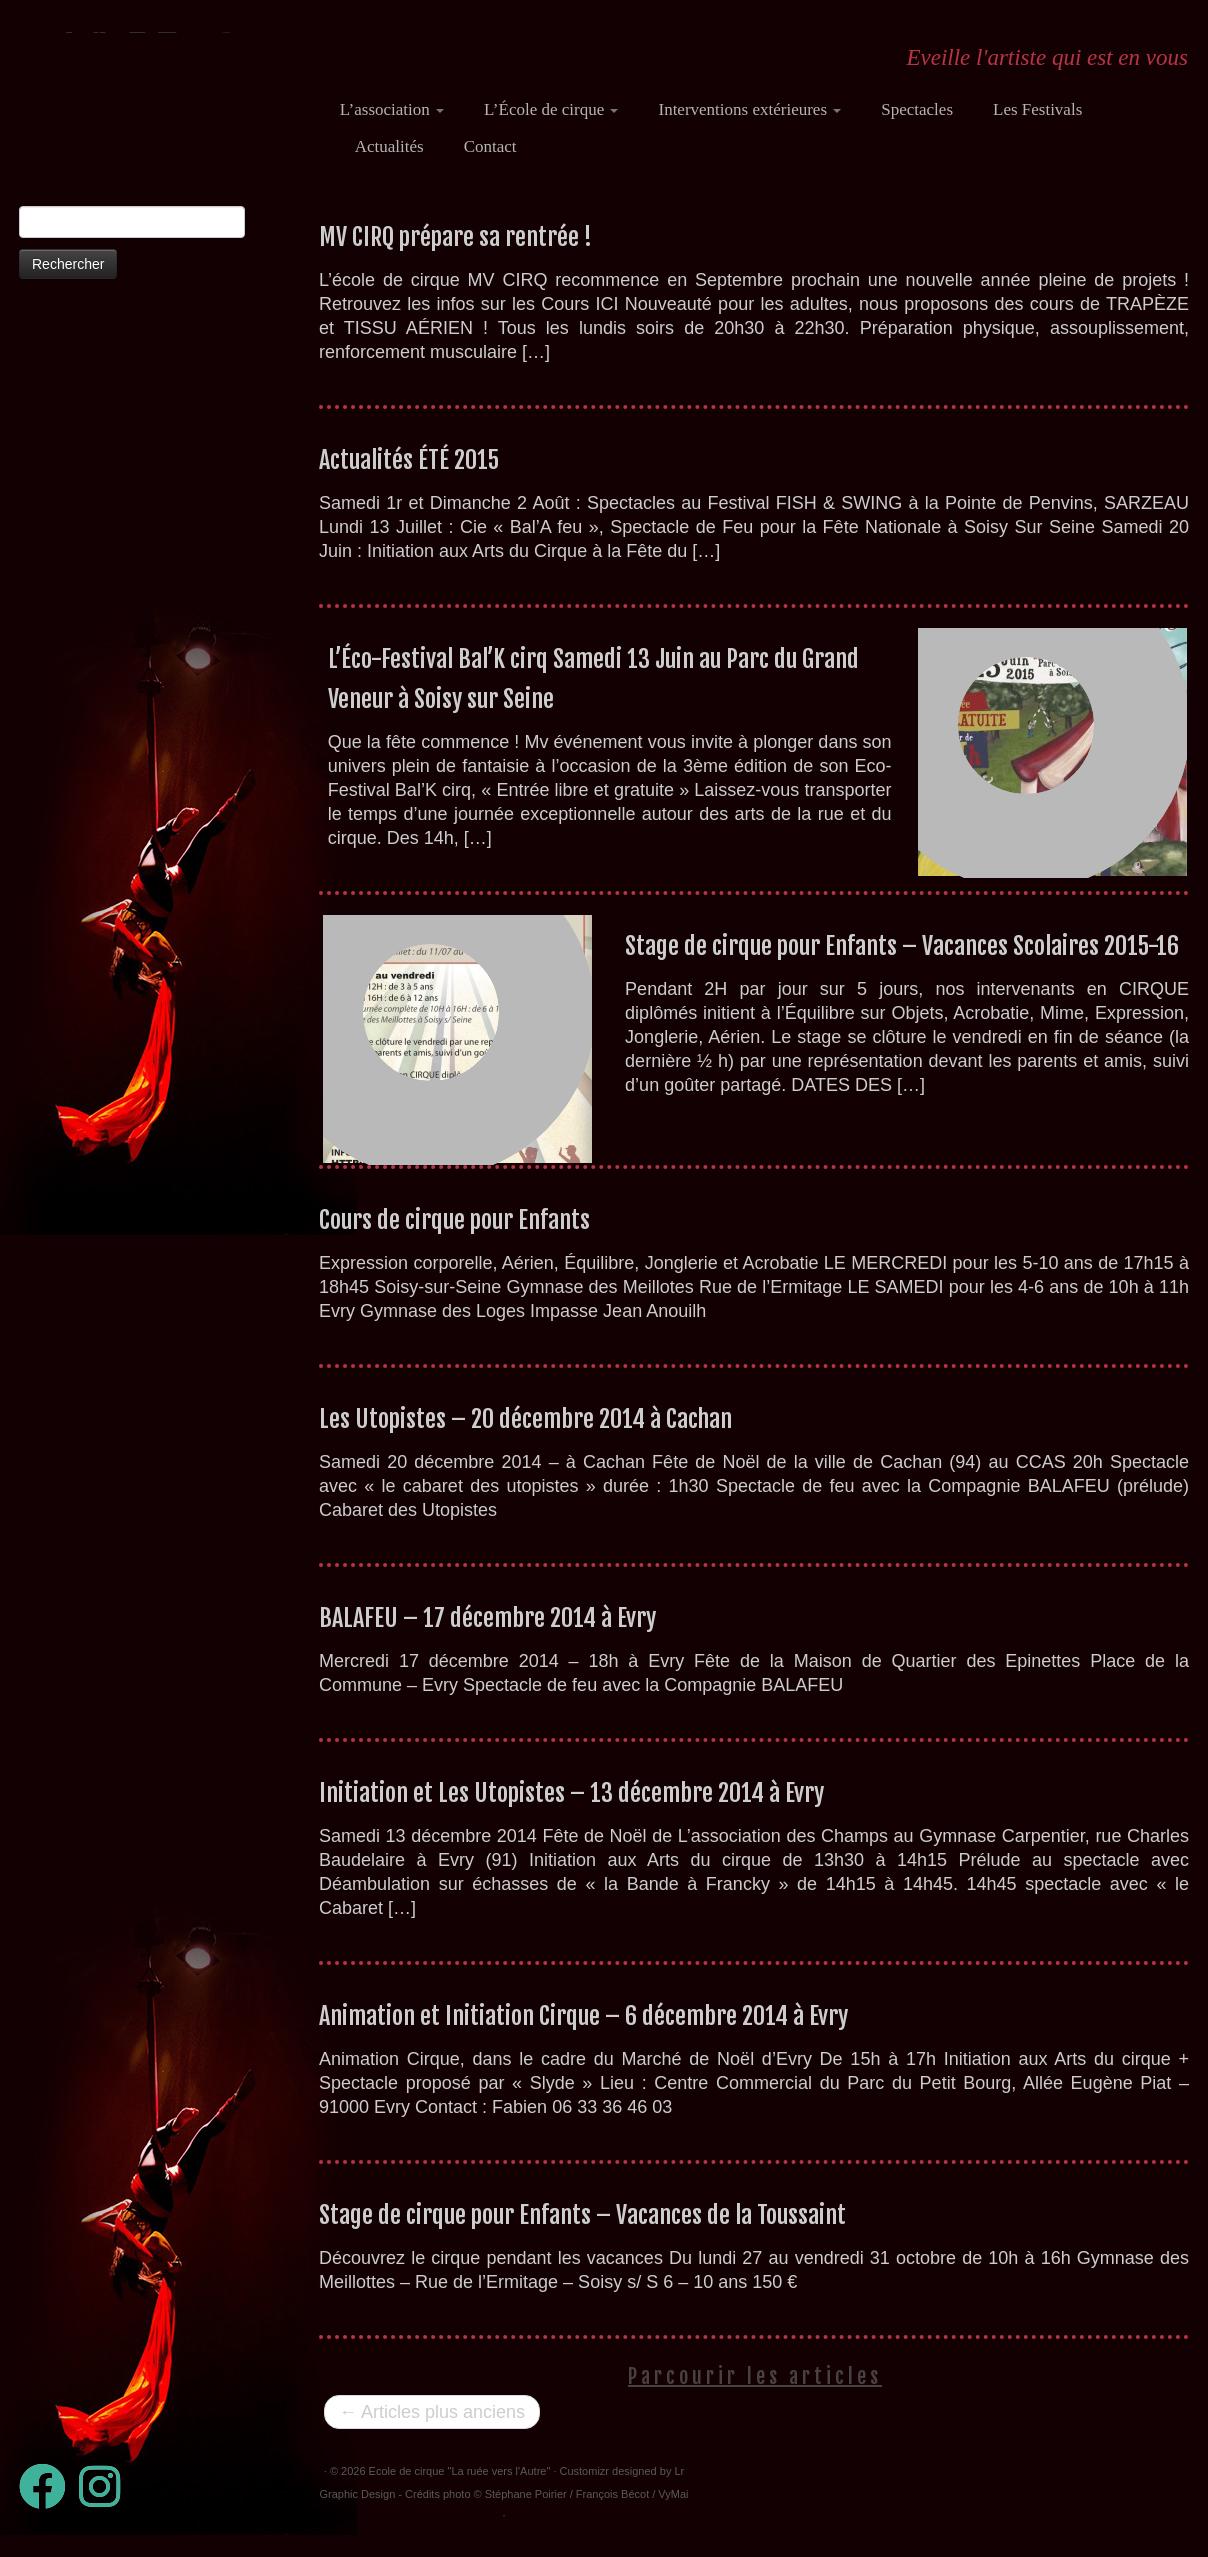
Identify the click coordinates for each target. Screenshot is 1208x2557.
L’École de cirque (551, 109)
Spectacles (917, 109)
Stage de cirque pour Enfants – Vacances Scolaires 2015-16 (902, 965)
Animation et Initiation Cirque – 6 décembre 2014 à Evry (583, 2035)
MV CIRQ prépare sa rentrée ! (455, 256)
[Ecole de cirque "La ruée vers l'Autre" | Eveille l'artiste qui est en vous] (149, 95)
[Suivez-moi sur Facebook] (49, 2505)
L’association (392, 109)
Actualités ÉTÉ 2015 (409, 479)
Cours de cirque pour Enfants (454, 1239)
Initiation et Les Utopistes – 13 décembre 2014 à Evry (571, 1812)
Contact (490, 146)
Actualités (389, 146)
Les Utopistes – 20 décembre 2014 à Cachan (525, 1438)
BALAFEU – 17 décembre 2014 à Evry (487, 1637)
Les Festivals (1037, 109)
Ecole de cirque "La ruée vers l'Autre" (460, 2490)
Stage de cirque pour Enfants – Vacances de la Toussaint (582, 2234)
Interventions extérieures (749, 109)
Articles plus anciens (432, 2431)
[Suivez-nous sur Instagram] (106, 2505)
